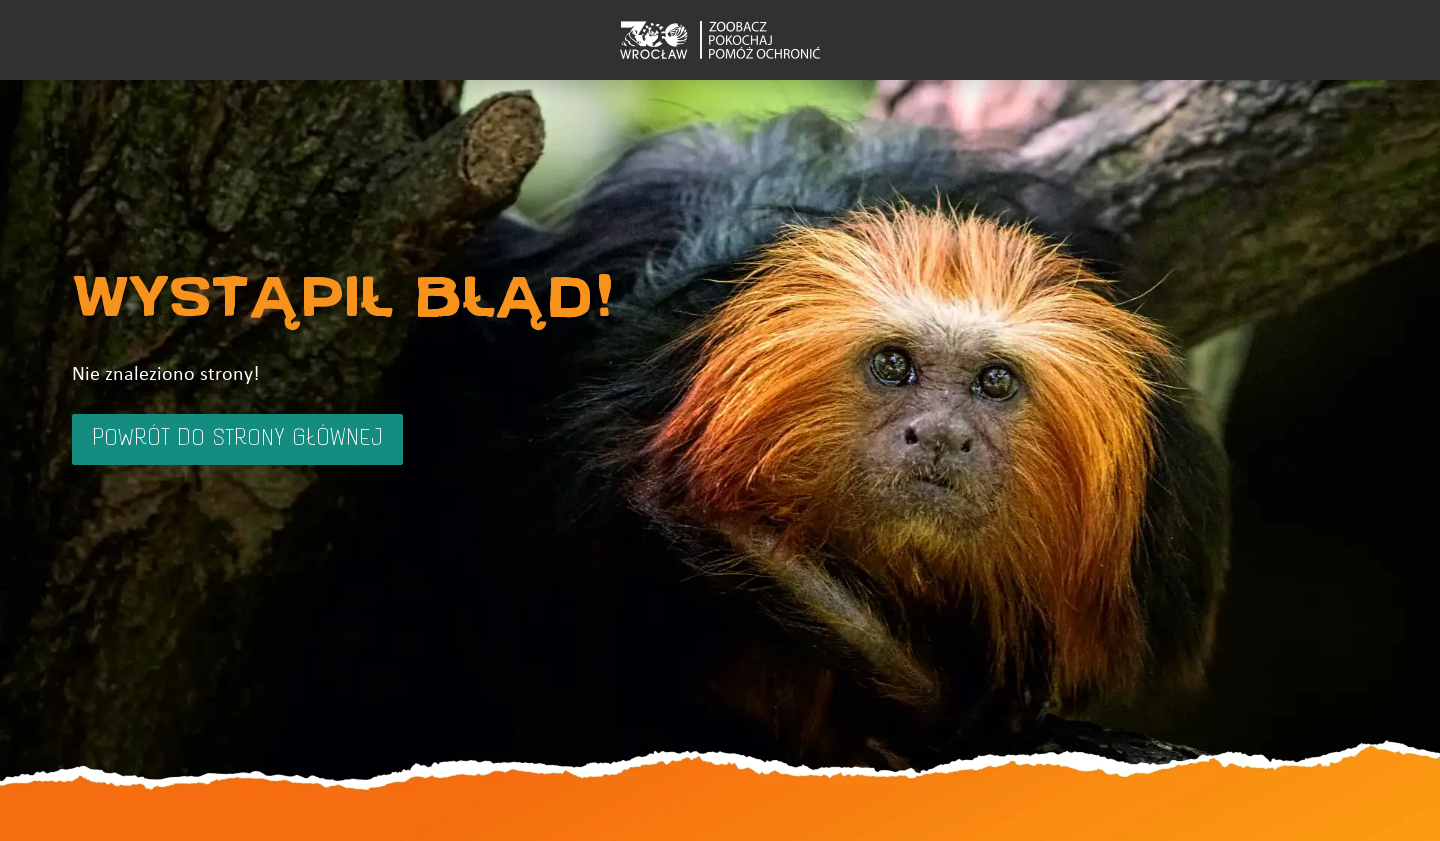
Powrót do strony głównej (237, 439)
